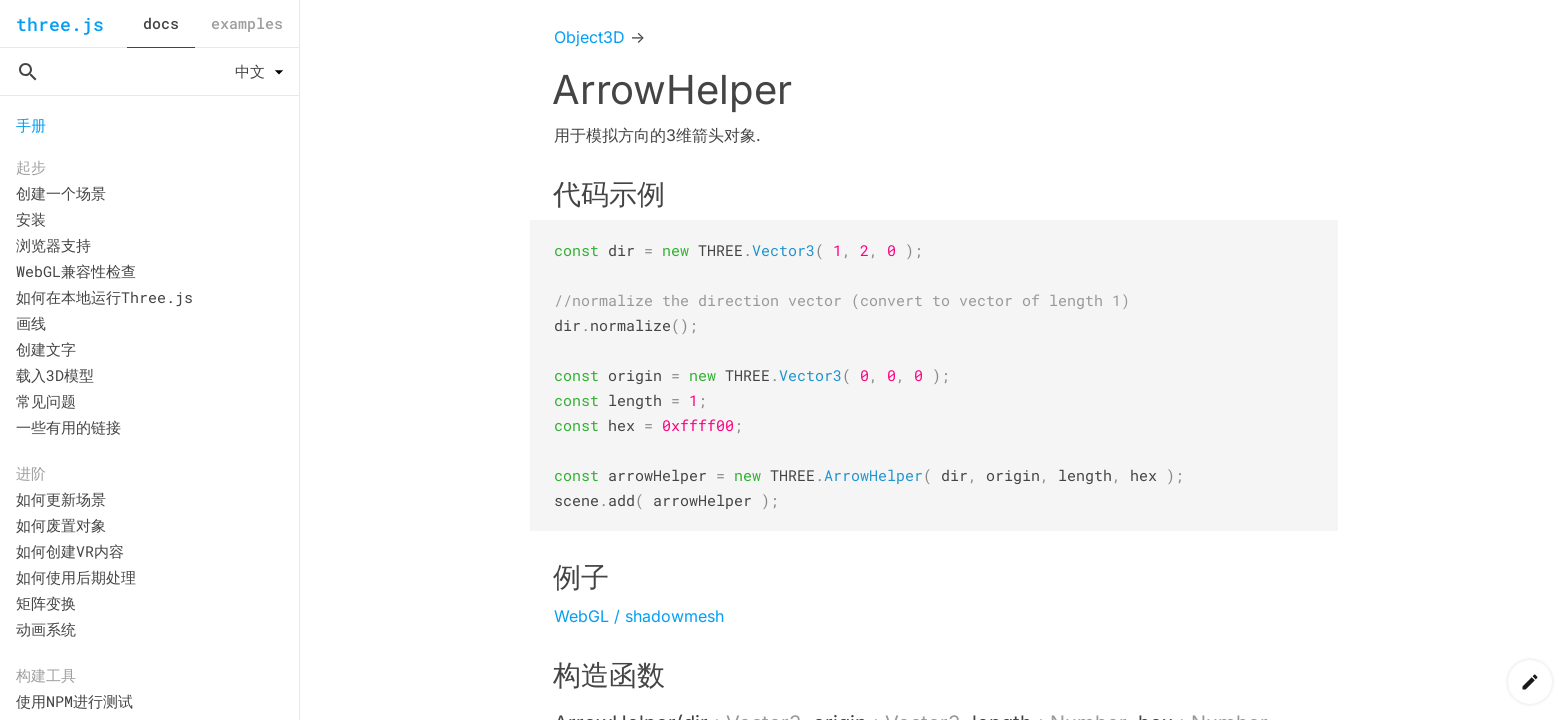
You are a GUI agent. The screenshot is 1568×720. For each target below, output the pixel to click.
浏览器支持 (53, 245)
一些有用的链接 (68, 427)
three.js (60, 24)
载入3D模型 (55, 375)
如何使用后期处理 (76, 577)
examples (247, 23)
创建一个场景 (61, 193)
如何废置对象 (61, 525)
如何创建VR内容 (70, 551)
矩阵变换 (46, 603)
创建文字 (46, 349)
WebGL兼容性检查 (76, 271)
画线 (31, 323)
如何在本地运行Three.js (104, 297)
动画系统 (46, 629)
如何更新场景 (61, 499)
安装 (31, 219)
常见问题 (46, 401)
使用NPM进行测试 (74, 701)
